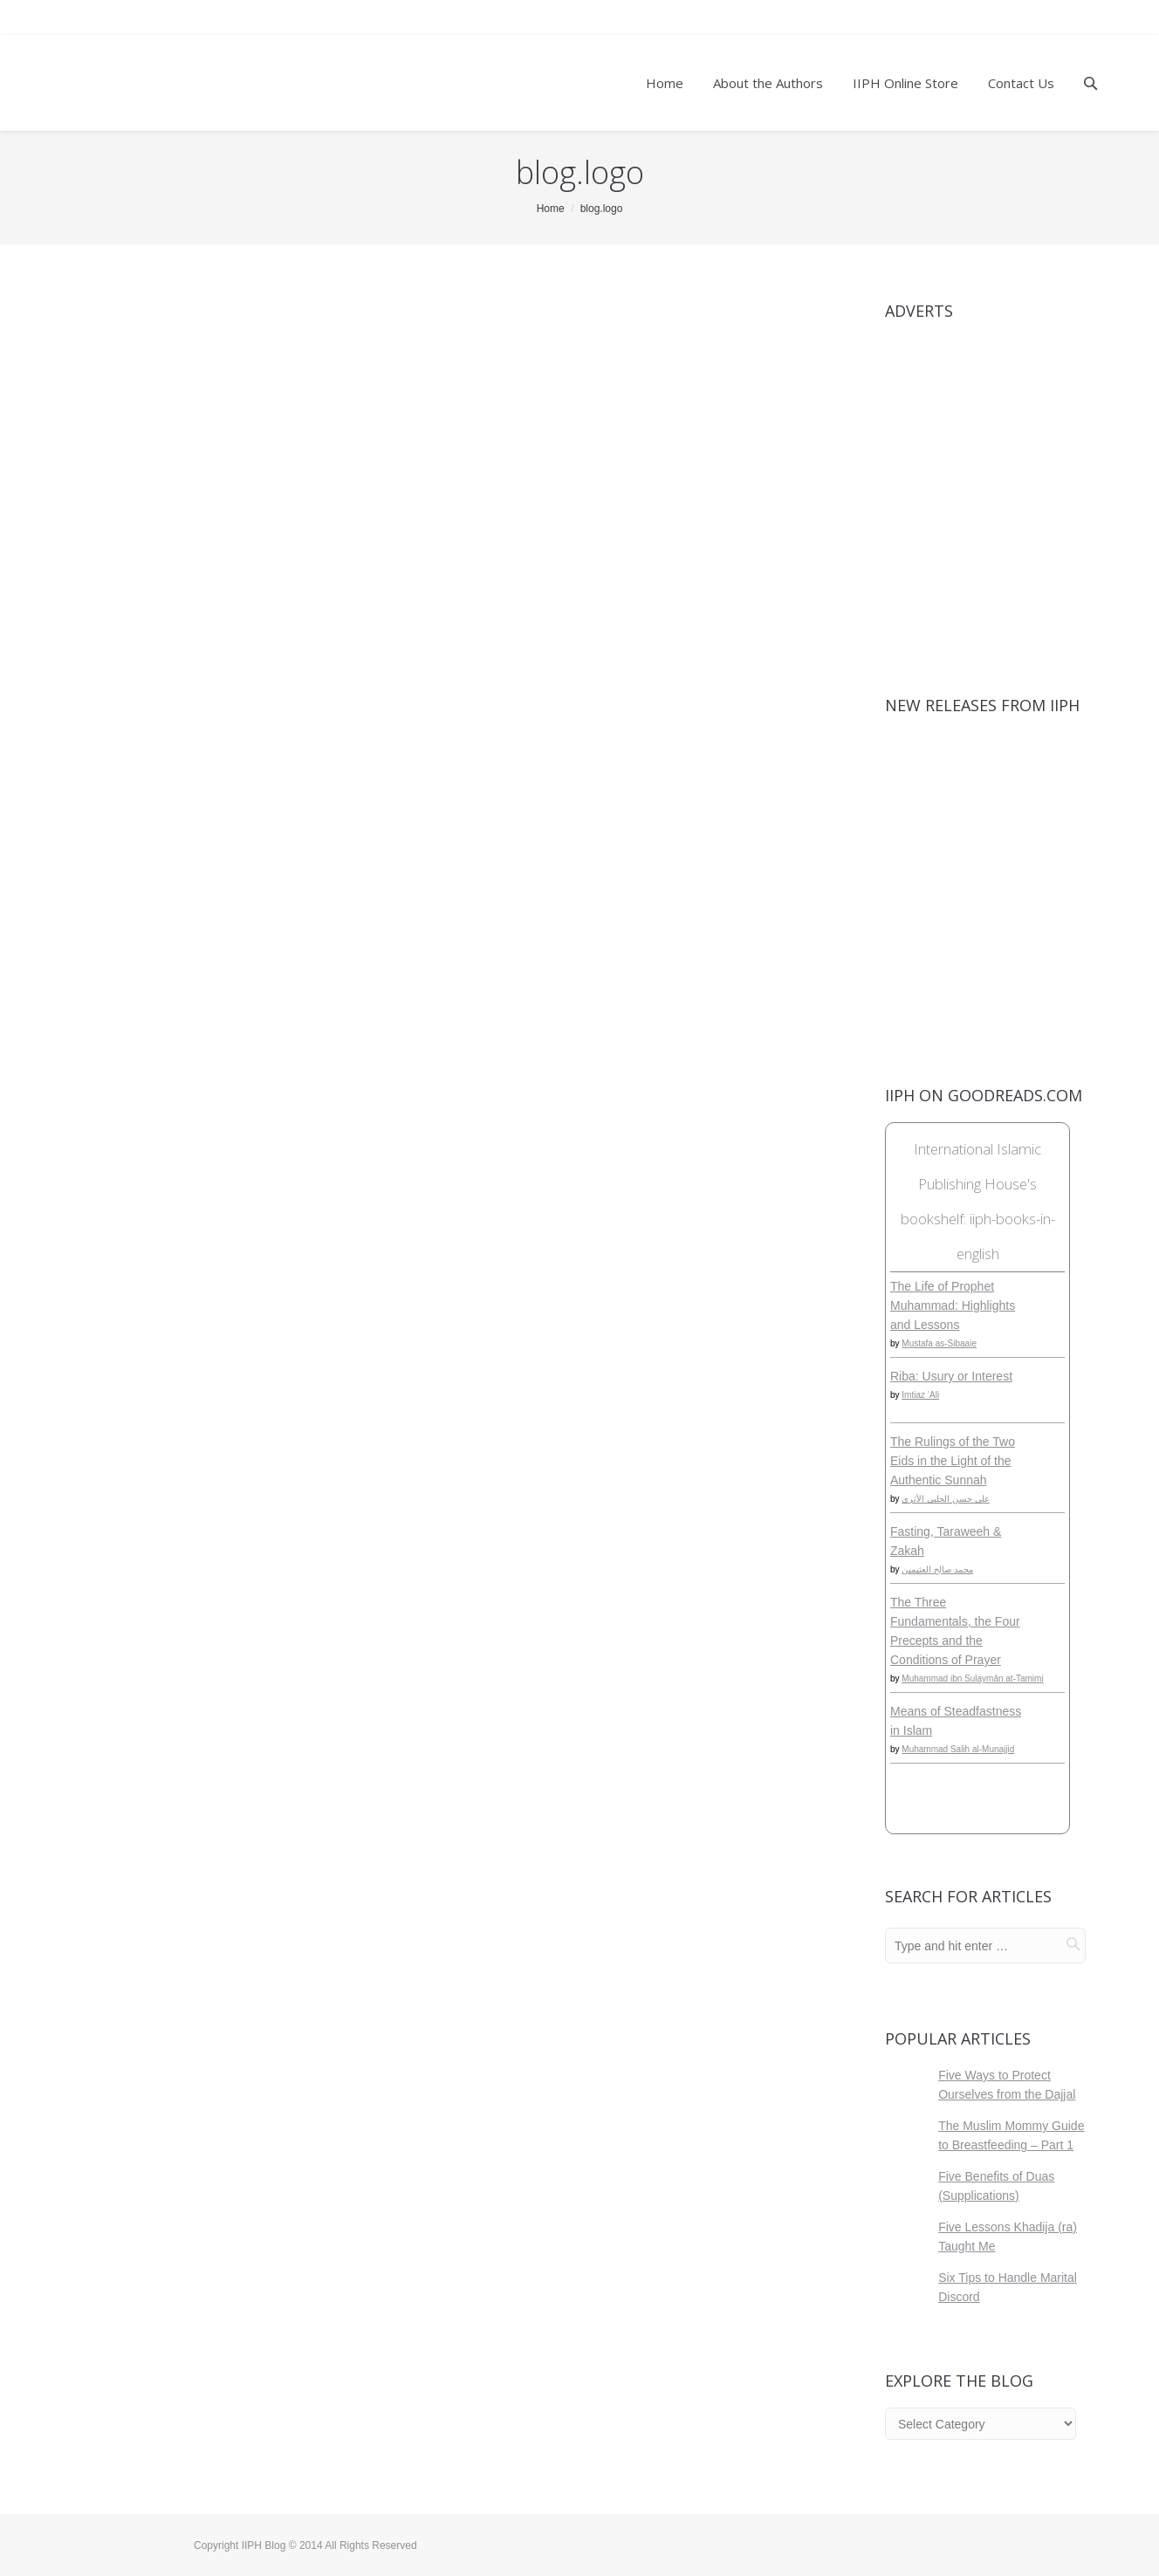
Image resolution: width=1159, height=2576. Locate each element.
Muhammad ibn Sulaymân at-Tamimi (972, 1678)
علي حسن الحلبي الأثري (945, 1499)
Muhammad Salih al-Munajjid (958, 1749)
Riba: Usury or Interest (951, 1376)
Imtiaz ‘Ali (920, 1395)
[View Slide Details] (985, 490)
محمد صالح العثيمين (937, 1569)
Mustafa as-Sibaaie (939, 1343)
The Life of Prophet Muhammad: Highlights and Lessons (952, 1305)
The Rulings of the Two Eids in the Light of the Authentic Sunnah (952, 1461)
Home (551, 208)
